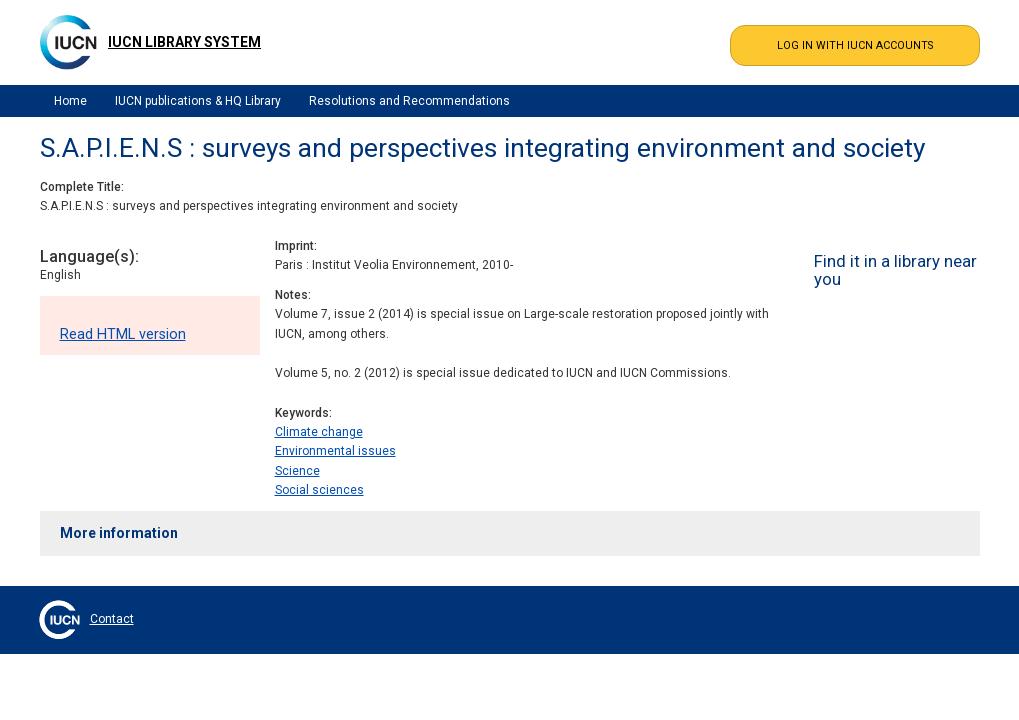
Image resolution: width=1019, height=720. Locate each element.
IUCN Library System (184, 42)
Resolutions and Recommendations (409, 101)
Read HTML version (123, 334)
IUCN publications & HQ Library (198, 101)
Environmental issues (335, 451)
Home (70, 101)
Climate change (319, 432)
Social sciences (319, 490)
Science (297, 471)
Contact (112, 619)
